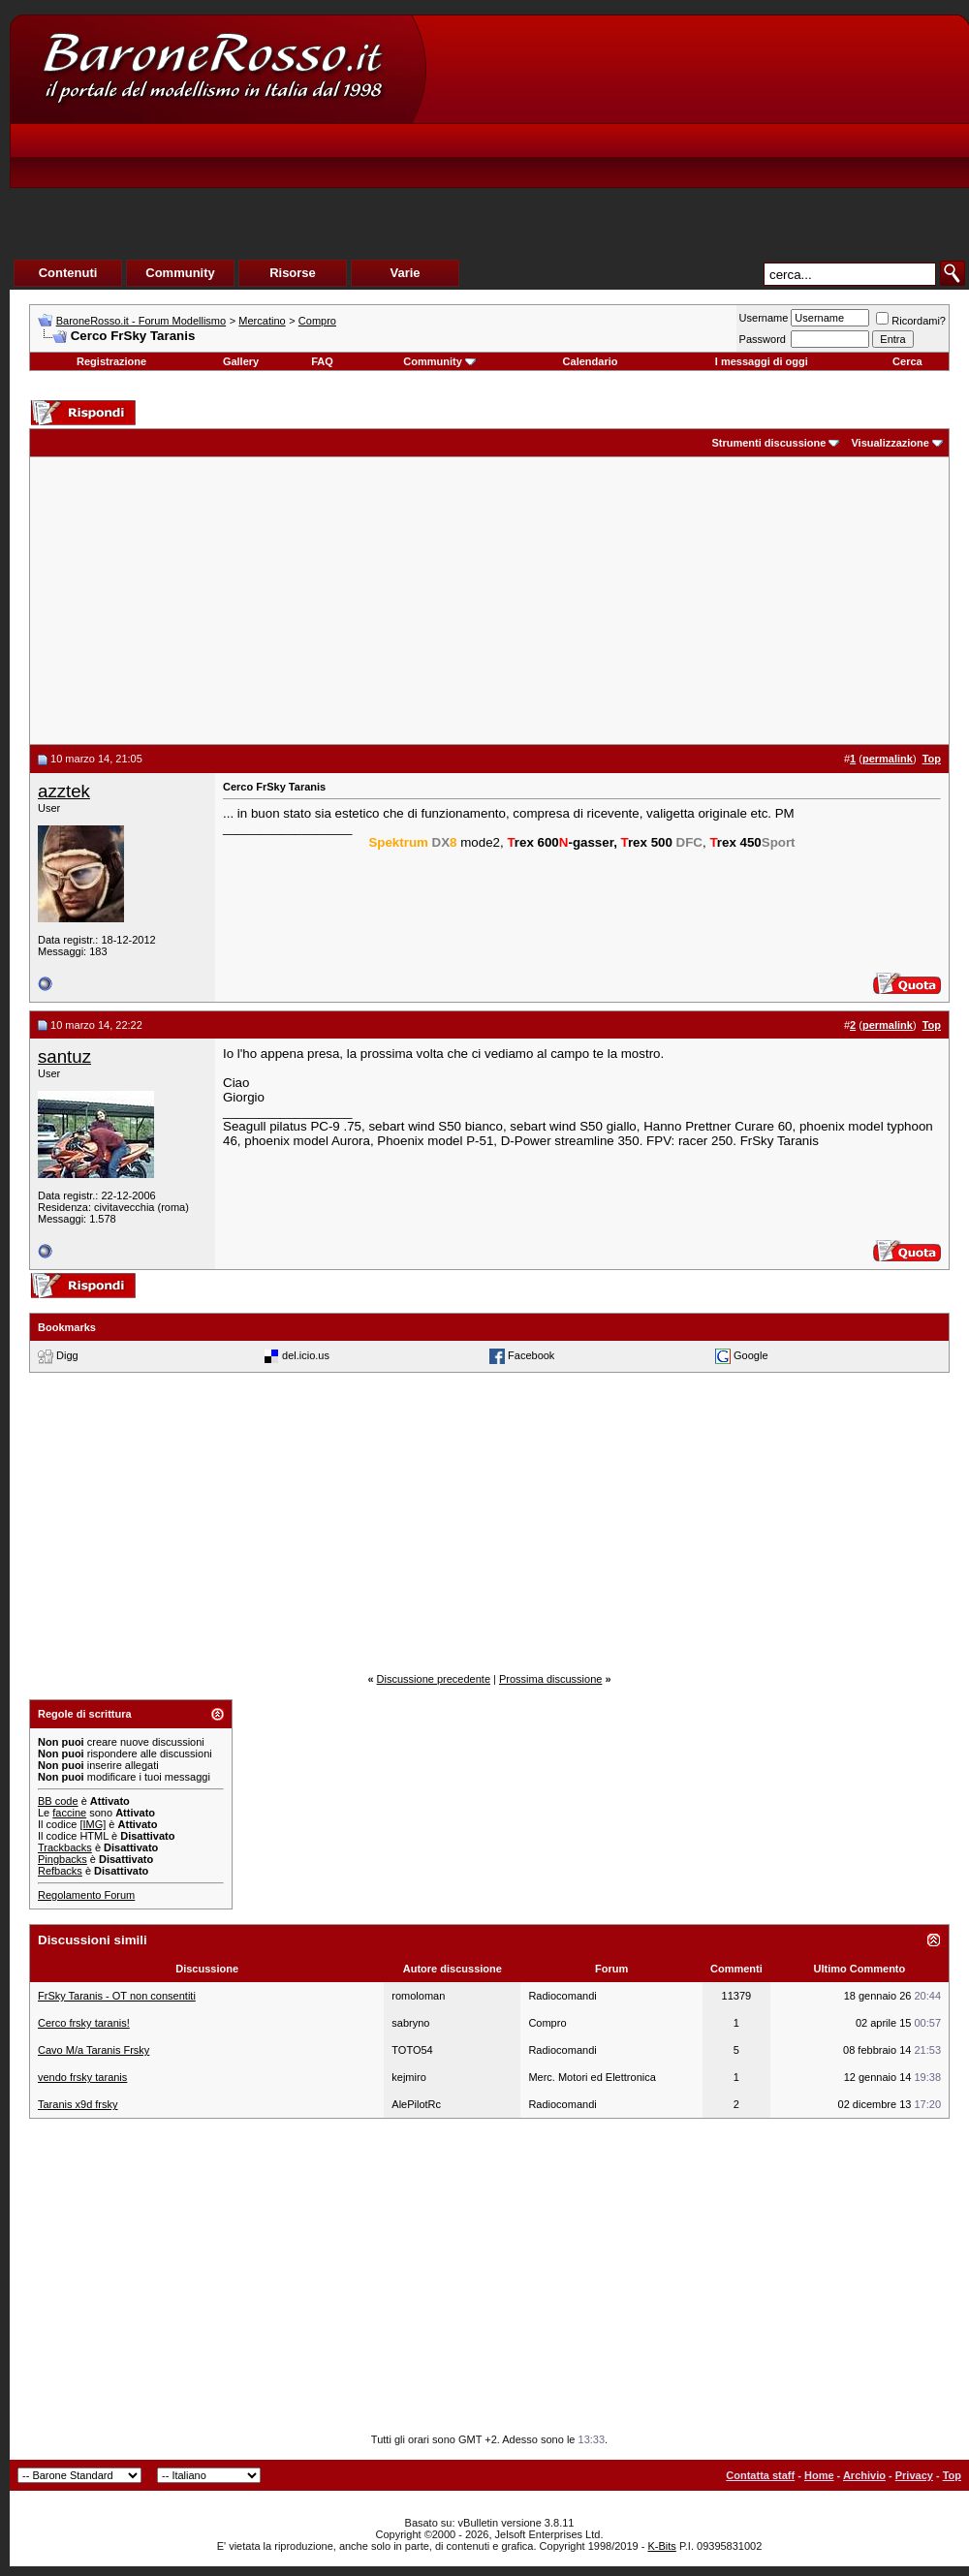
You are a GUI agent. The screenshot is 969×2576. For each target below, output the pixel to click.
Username (764, 318)
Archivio (864, 2475)
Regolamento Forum (86, 1895)
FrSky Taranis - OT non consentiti (117, 1996)
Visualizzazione (890, 443)
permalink (887, 758)
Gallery (241, 361)
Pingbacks (62, 1859)
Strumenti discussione (768, 443)
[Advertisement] (606, 161)
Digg (67, 1355)
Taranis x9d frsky (78, 2104)
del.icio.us (305, 1355)
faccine (69, 1812)
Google (750, 1355)
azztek (64, 791)
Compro (317, 320)
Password (762, 339)
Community (439, 361)
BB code (58, 1801)
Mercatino (261, 320)
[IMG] (92, 1824)
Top (952, 2475)
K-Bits (661, 2546)
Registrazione (111, 361)
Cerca (907, 361)
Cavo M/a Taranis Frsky (93, 2050)
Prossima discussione (550, 1679)
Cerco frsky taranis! (84, 2023)
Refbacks (60, 1871)
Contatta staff (760, 2475)
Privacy (914, 2475)
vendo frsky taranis (82, 2077)
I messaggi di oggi (761, 361)
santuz (64, 1056)
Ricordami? (911, 320)
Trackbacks (65, 1847)
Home (819, 2475)
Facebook (531, 1355)
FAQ (322, 361)
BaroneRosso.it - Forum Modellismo (141, 320)
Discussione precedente (433, 1679)
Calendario (590, 361)
